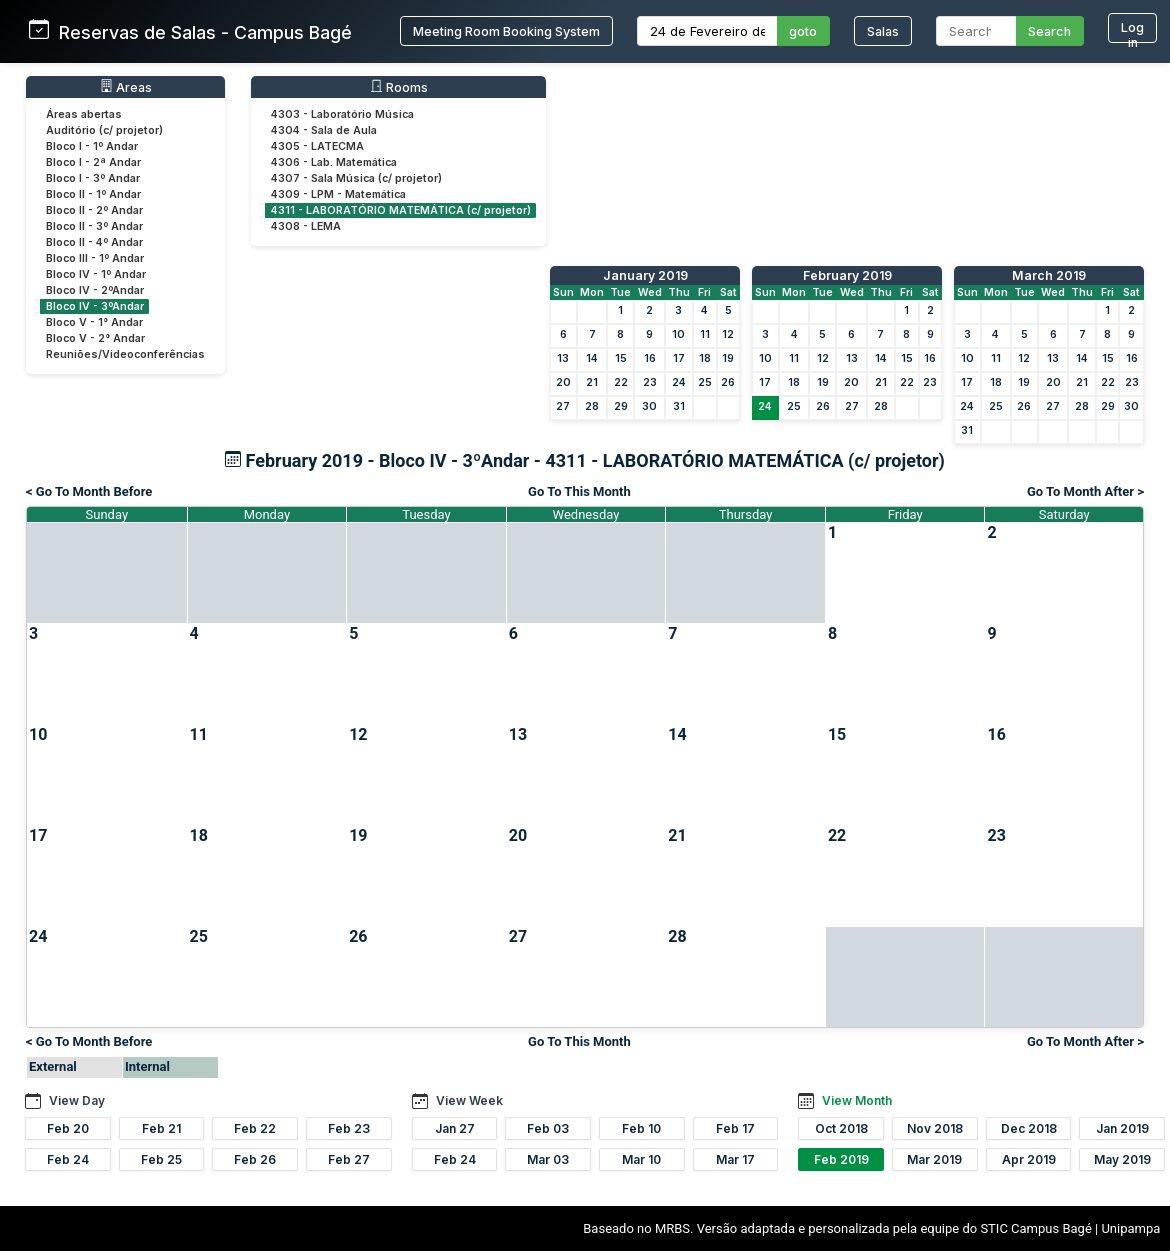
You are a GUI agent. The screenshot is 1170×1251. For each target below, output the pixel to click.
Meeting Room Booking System (506, 31)
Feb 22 (255, 1128)
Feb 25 (161, 1159)
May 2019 (1122, 1159)
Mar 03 (548, 1159)
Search (1049, 31)
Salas (883, 31)
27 (563, 406)
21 (592, 382)
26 (728, 382)
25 (705, 382)
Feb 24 (68, 1159)
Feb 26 (255, 1159)
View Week (469, 1100)
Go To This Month (579, 491)
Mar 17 (735, 1159)
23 (650, 382)
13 (563, 358)
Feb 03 (548, 1128)
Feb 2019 (841, 1159)
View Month (857, 1100)
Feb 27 (349, 1159)
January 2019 (645, 275)
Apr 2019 (1029, 1159)
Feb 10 (641, 1128)
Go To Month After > (1085, 491)
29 (621, 406)
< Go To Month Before (89, 491)
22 (621, 382)
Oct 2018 (841, 1128)
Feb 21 (161, 1128)
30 (649, 406)
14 (592, 358)
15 (621, 358)
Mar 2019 (934, 1159)
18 (705, 358)
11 (705, 334)
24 (679, 382)
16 (650, 358)
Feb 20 (68, 1128)
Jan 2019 (1122, 1128)
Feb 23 (349, 1128)
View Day (77, 1100)
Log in (1132, 31)
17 (679, 358)
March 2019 (1049, 275)
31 (679, 406)
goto (803, 31)
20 (563, 382)
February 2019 (847, 275)
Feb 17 (735, 1128)
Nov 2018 (935, 1128)
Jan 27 (455, 1128)
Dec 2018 (1029, 1128)
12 (728, 334)
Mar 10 (641, 1159)
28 (592, 406)
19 (728, 358)
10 (678, 334)
